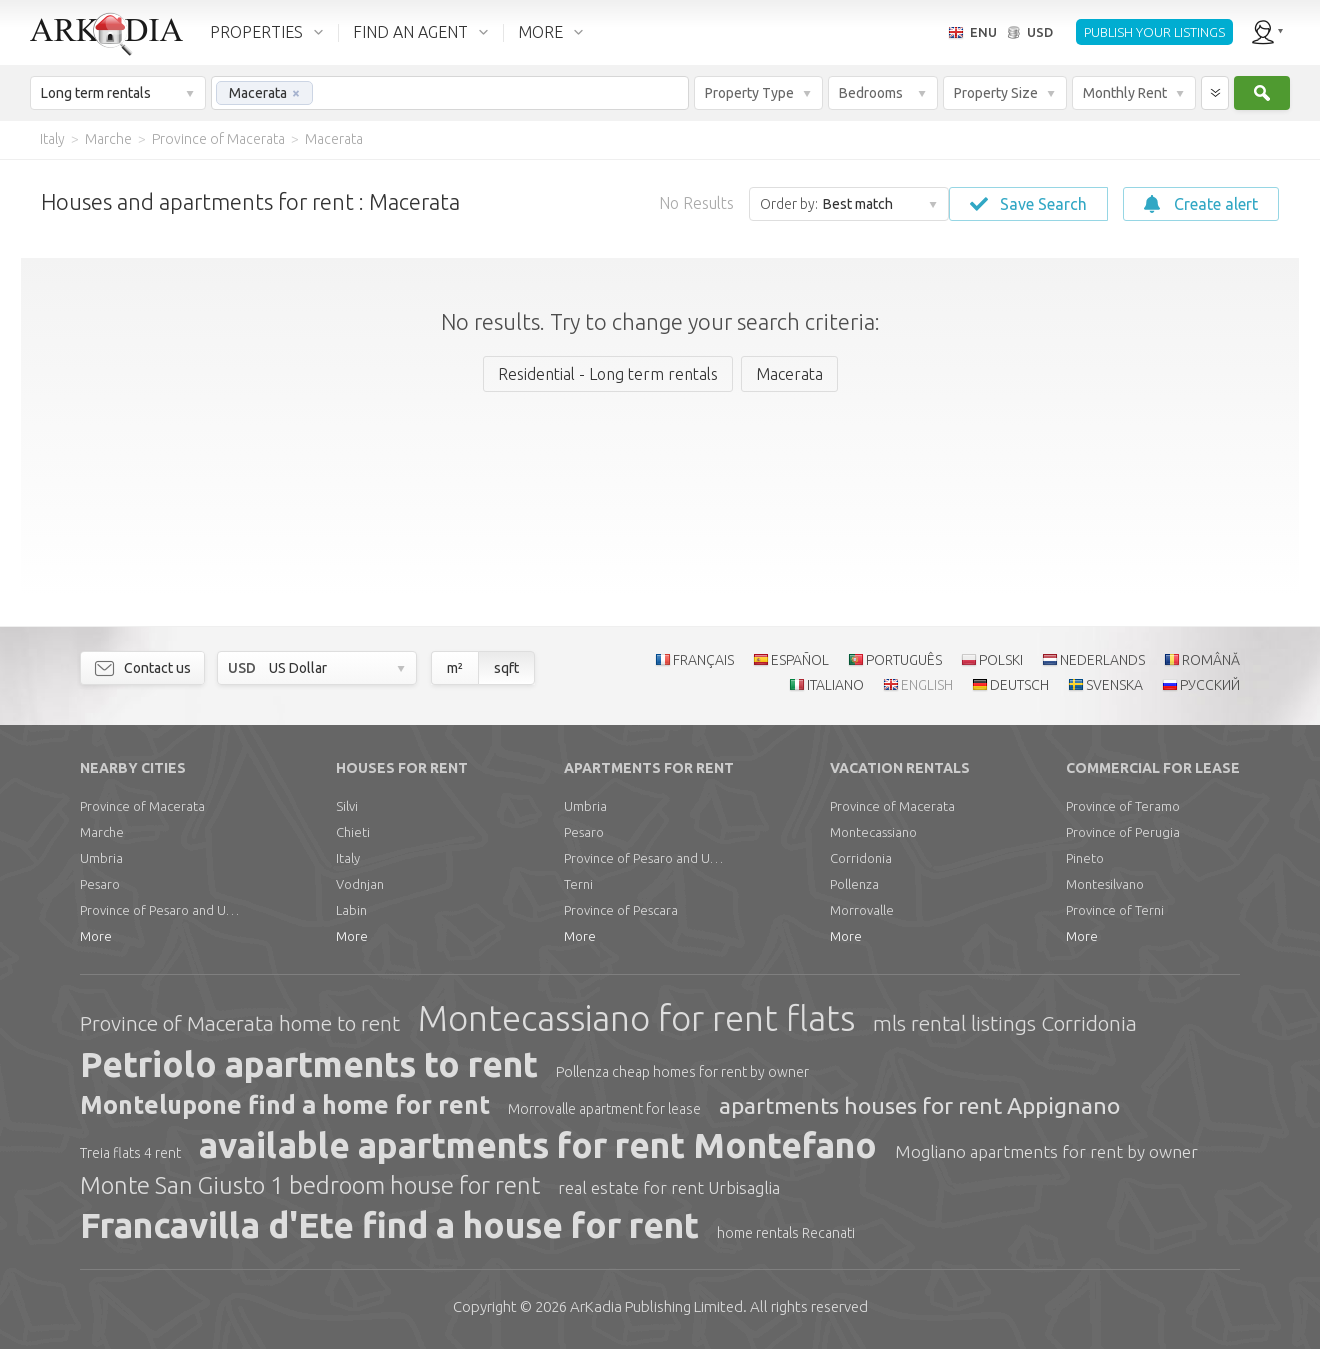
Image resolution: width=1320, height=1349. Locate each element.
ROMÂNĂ (1211, 660)
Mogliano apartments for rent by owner (1046, 1151)
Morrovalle (862, 910)
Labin (351, 910)
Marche (102, 832)
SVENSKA (1114, 685)
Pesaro (100, 884)
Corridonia (861, 858)
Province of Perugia (1123, 832)
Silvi (347, 806)
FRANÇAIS (703, 660)
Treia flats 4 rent (130, 1153)
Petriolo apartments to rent (309, 1064)
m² (455, 668)
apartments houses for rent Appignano (919, 1105)
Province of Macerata (142, 806)
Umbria (101, 858)
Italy (348, 858)
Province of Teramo (1123, 806)
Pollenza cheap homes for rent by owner (682, 1072)
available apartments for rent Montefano (538, 1145)
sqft (506, 668)
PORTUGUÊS (904, 660)
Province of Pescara (621, 910)
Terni (578, 884)
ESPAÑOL (800, 660)
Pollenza (854, 884)
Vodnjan (360, 884)
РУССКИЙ (1210, 685)
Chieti (353, 832)
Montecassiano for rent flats (636, 1018)
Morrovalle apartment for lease (604, 1109)
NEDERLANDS (1102, 660)
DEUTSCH (1019, 685)
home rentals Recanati (786, 1233)
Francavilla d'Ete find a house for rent (389, 1225)
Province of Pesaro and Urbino (160, 910)
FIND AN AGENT (410, 32)
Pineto (1085, 858)
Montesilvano (1105, 884)
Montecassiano (873, 832)
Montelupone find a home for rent (285, 1105)
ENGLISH (927, 685)
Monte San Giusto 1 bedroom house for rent (310, 1185)
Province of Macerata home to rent (240, 1023)
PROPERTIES (256, 32)
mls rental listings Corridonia (1005, 1023)
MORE (540, 32)
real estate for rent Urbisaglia (669, 1187)
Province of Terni (1115, 910)
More (96, 936)
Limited (656, 1306)
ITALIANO (835, 685)
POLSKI (1001, 660)
